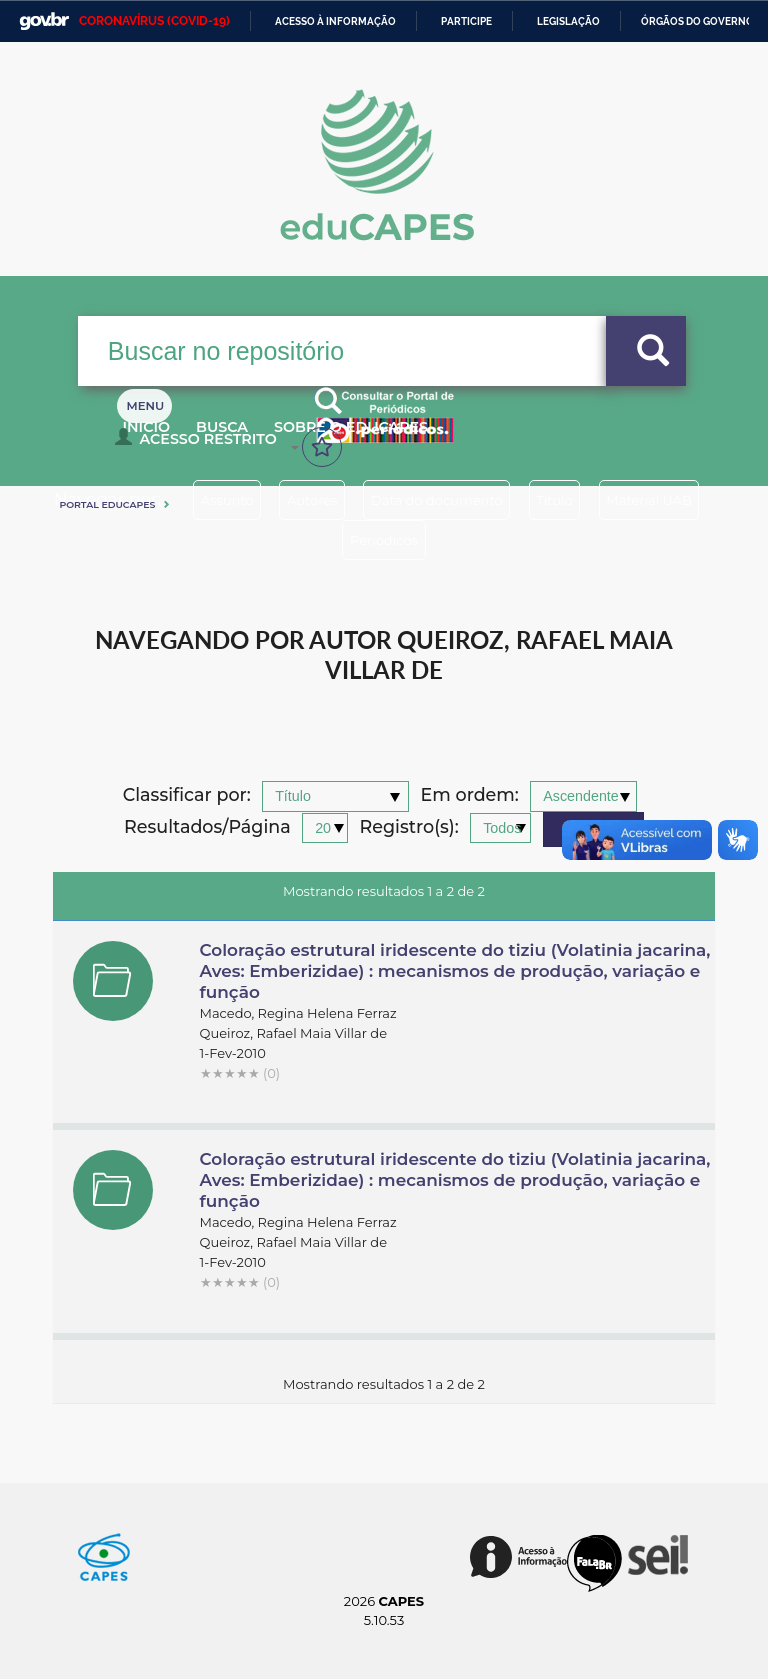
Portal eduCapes (107, 504)
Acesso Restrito (200, 446)
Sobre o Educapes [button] (403, 438)
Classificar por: (187, 795)
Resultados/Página (207, 827)
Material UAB (319, 540)
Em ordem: (470, 795)
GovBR (44, 21)
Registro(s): (409, 827)
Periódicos (457, 540)
